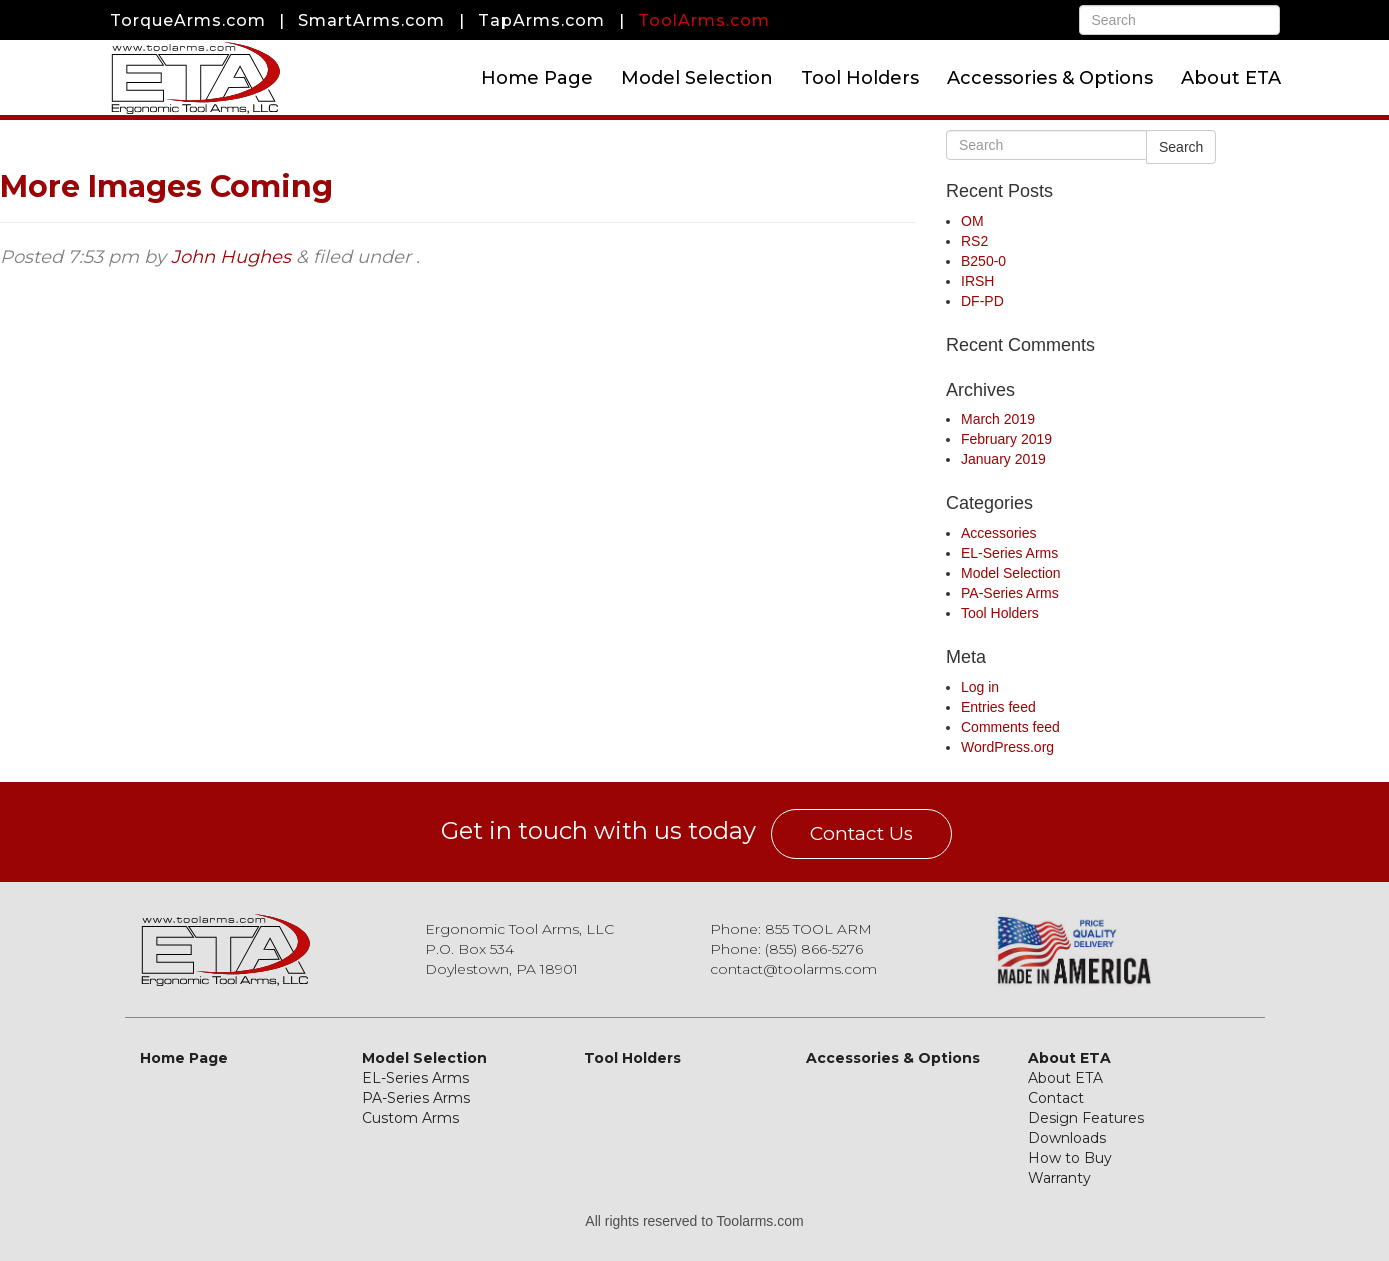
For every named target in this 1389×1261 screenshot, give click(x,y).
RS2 (974, 241)
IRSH (977, 281)
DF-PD (982, 301)
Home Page (537, 78)
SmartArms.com (371, 20)
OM (972, 221)
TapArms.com (541, 20)
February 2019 (1006, 439)
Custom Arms (410, 1118)
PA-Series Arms (1010, 593)
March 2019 (998, 419)
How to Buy (1070, 1158)
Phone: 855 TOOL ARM (791, 929)
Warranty (1059, 1178)
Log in (980, 687)
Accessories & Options (1050, 78)
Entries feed (998, 707)
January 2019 (1003, 459)
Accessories (998, 533)
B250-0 (983, 261)
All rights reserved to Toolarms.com (694, 1221)
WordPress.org (1007, 747)
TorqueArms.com (188, 20)
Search (1181, 147)
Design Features (1086, 1118)
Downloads (1067, 1138)
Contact (1056, 1098)
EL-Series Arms (1009, 553)
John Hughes (231, 257)
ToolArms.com (704, 20)
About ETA (1231, 78)
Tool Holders (860, 78)
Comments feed (1010, 727)
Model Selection (697, 78)
